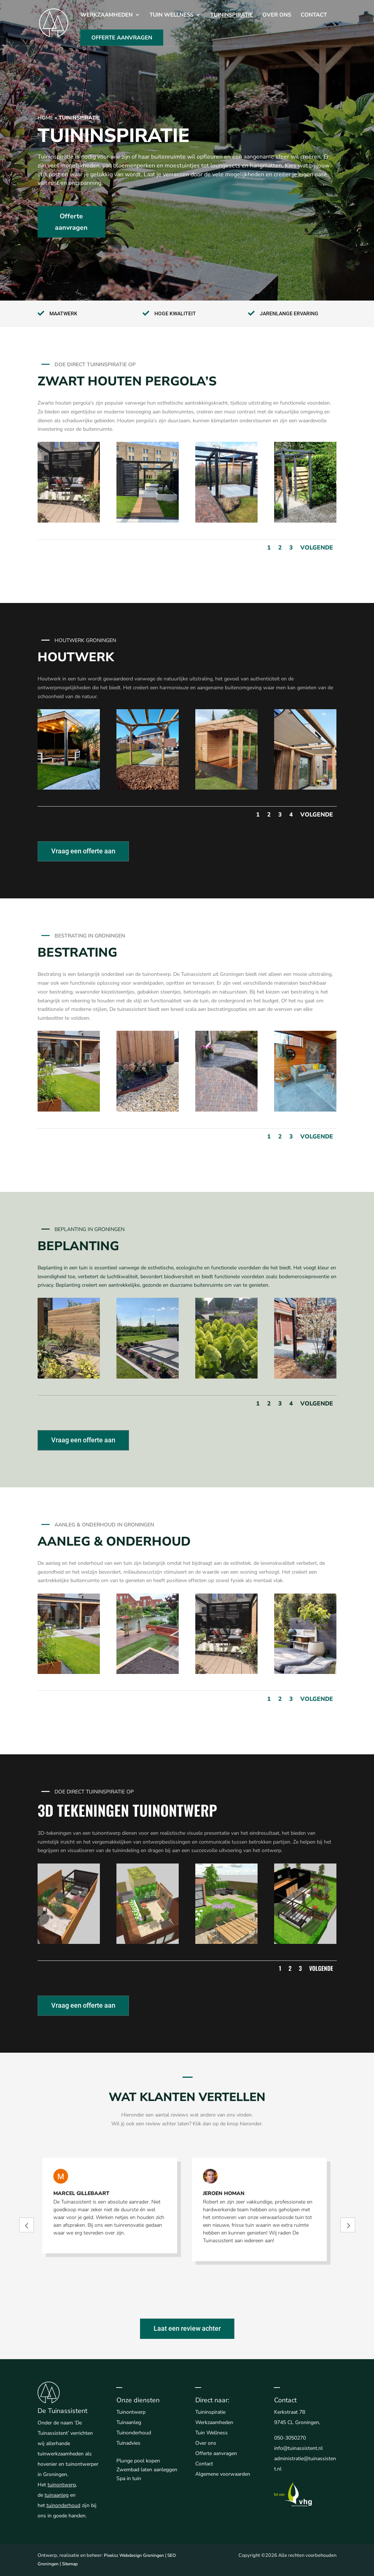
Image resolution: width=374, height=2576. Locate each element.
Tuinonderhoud (133, 2432)
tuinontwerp (62, 2484)
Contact (314, 15)
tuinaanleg (57, 2495)
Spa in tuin (128, 2478)
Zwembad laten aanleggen (146, 2469)
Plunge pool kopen (138, 2460)
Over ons (276, 15)
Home (45, 117)
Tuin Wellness (171, 15)
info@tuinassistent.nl (298, 2448)
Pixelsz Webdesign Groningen (134, 2555)
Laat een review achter (187, 2328)
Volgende (316, 548)
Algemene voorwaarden (222, 2474)
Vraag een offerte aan (83, 851)
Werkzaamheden (106, 15)
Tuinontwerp (131, 2412)
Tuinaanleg (128, 2422)
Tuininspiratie (231, 15)
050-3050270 (290, 2437)
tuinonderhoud (63, 2505)
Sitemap (70, 2564)
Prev (26, 2225)
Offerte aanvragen (71, 222)
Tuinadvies (128, 2443)
